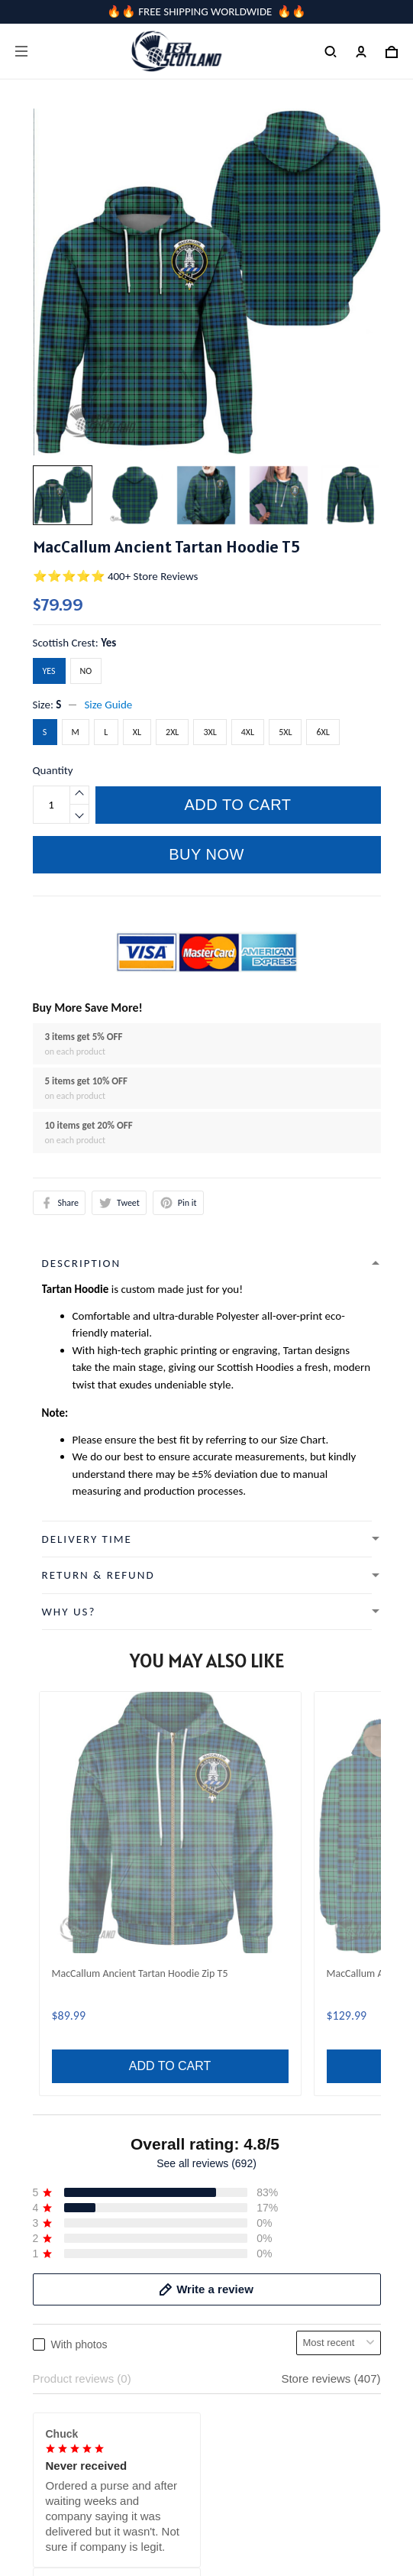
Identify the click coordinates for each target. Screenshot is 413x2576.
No (86, 671)
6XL (322, 732)
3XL (209, 732)
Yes (108, 643)
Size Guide (108, 704)
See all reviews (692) (206, 1679)
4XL (247, 732)
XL (137, 732)
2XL (172, 732)
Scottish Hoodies (255, 1367)
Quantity (53, 770)
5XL (285, 732)
